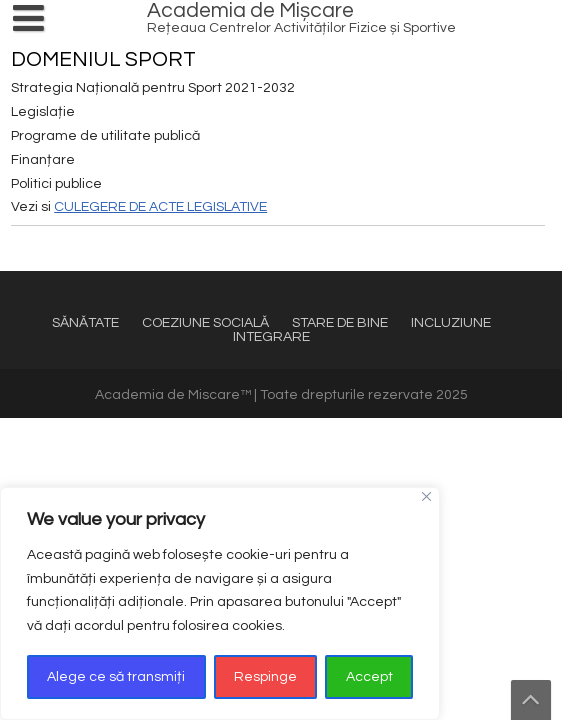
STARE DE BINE (340, 323)
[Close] (426, 496)
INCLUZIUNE (451, 323)
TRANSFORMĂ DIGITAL (110, 263)
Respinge (265, 677)
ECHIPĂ (61, 269)
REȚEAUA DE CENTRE (107, 266)
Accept (369, 677)
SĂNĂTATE (85, 323)
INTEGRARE (271, 337)
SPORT (60, 260)
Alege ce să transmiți (116, 677)
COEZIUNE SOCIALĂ (205, 323)
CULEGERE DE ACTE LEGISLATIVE (160, 207)
